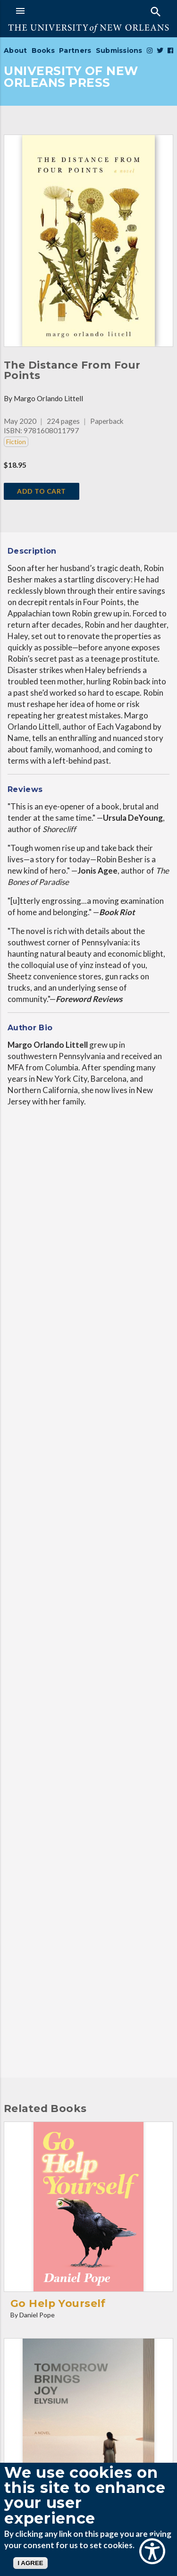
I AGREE (30, 2563)
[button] (50, 11)
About (15, 50)
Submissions (119, 50)
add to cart (41, 491)
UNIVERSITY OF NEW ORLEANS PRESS (71, 77)
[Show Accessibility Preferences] (152, 2551)
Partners (75, 50)
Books (43, 50)
